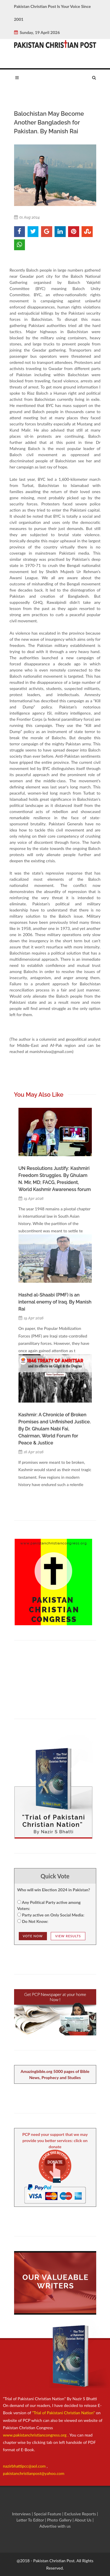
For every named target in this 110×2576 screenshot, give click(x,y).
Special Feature (48, 2513)
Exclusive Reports (80, 2513)
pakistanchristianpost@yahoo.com (33, 2473)
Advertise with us (55, 2526)
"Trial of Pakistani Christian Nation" (64, 2412)
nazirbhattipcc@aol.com (25, 2465)
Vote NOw (33, 1936)
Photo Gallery (59, 2519)
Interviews (22, 2513)
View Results (68, 1936)
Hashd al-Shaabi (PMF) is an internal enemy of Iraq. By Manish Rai (55, 1302)
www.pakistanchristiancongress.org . (36, 2434)
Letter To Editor (30, 2519)
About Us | (84, 2519)
